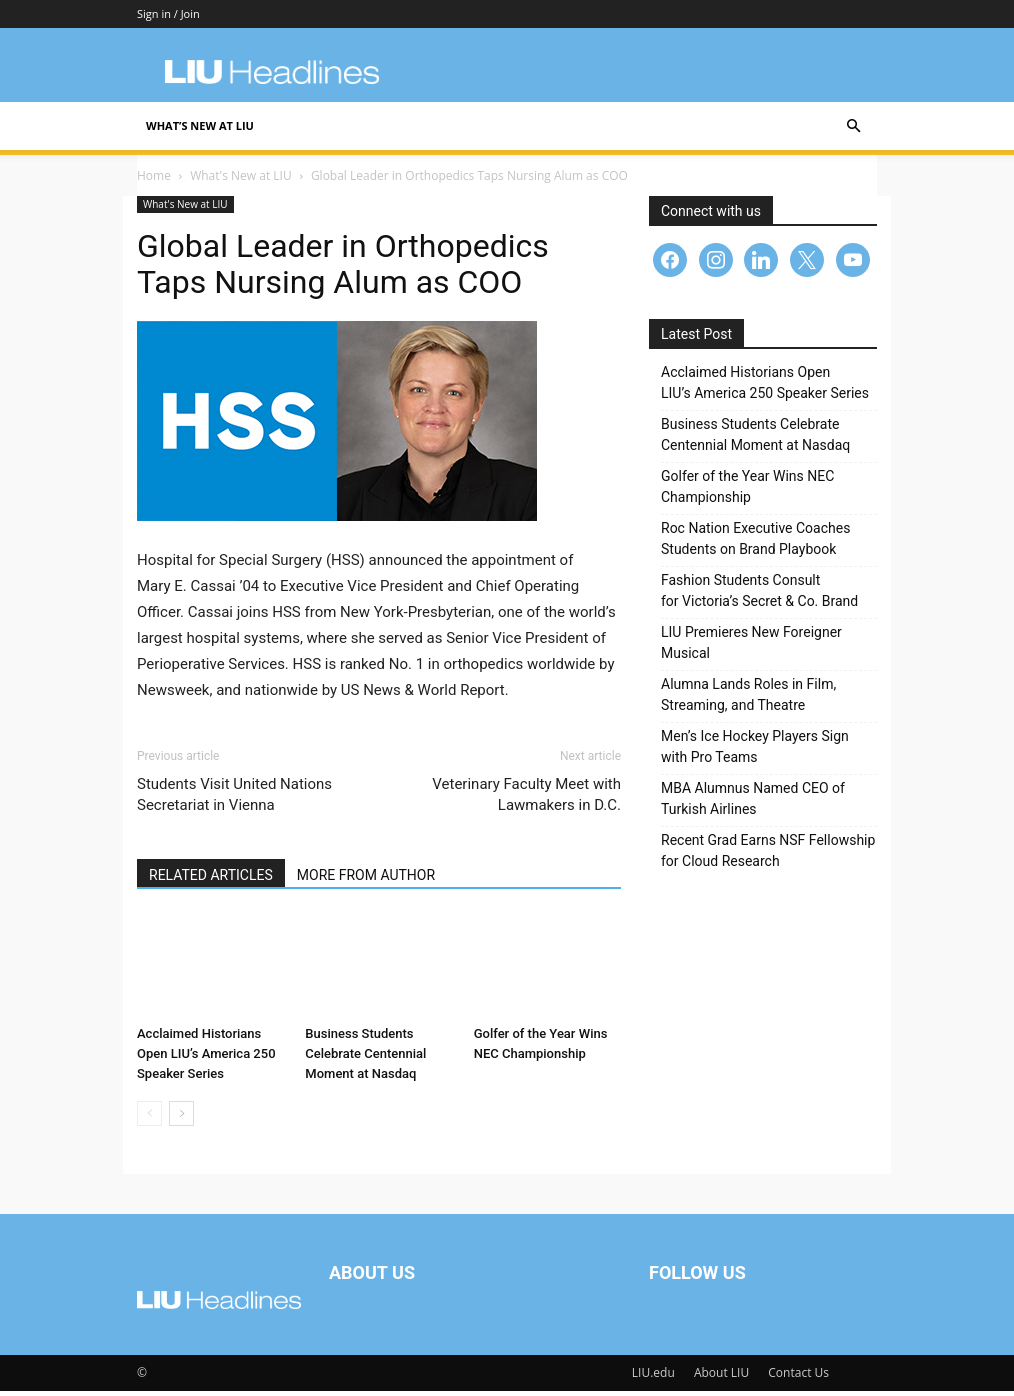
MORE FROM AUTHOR (366, 880)
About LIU (721, 1377)
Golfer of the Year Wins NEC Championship (747, 491)
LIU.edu (653, 1377)
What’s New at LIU (200, 125)
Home (154, 180)
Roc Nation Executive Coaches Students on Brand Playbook (755, 543)
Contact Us (798, 1377)
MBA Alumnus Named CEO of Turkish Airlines (753, 803)
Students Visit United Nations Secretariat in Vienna (234, 799)
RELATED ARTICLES (211, 880)
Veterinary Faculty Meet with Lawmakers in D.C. (526, 799)
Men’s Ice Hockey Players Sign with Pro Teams (755, 751)
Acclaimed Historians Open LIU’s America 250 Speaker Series (206, 1058)
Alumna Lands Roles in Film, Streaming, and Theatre (748, 699)
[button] (853, 126)
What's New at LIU (240, 180)
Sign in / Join (168, 13)
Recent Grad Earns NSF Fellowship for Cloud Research (768, 855)
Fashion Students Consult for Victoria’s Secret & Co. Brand (759, 595)
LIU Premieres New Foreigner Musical (751, 647)
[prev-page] (149, 1118)
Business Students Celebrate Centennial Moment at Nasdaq (365, 1058)
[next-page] (181, 1118)
